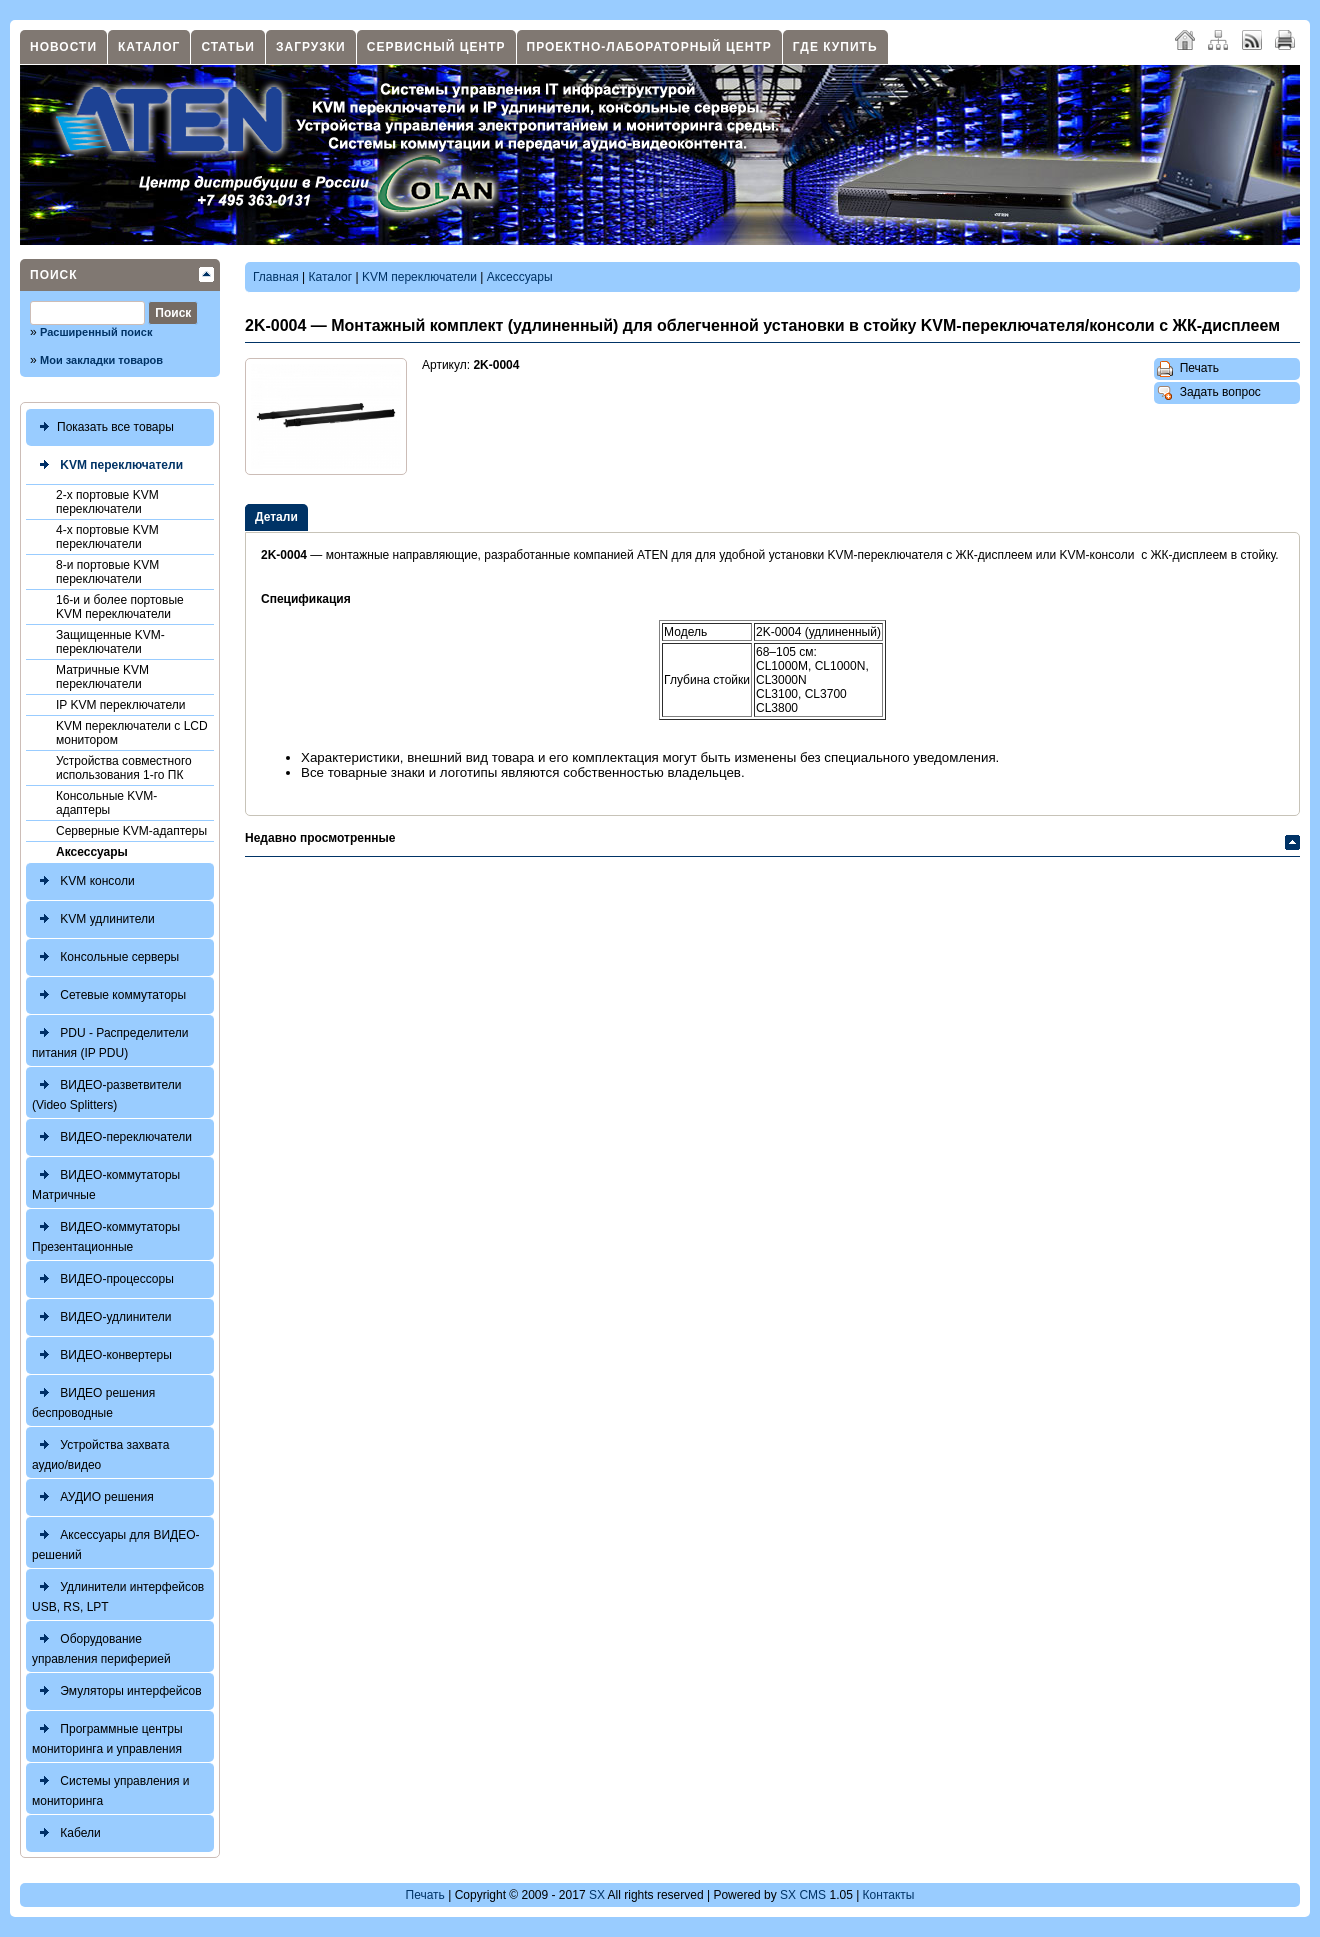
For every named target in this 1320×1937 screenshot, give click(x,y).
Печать (1188, 369)
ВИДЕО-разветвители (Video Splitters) (107, 1092)
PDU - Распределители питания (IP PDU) (110, 1040)
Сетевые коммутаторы (109, 995)
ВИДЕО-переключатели (112, 1137)
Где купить (835, 47)
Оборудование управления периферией (101, 1646)
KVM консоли (83, 881)
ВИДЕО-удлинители (101, 1317)
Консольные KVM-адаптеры (106, 803)
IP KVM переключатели (120, 705)
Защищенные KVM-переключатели (110, 642)
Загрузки (311, 47)
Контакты (889, 1895)
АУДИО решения (93, 1497)
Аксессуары (92, 852)
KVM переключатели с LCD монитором (132, 733)
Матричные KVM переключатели (102, 677)
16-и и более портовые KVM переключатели (120, 607)
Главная (276, 277)
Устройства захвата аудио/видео (100, 1452)
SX (597, 1895)
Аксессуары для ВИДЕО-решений (116, 1542)
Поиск (54, 275)
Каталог (149, 47)
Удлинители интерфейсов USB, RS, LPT (118, 1594)
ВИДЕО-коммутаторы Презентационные (106, 1234)
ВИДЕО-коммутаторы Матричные (106, 1182)
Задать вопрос (1209, 393)
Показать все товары (103, 427)
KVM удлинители (93, 919)
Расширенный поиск (96, 332)
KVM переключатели (107, 465)
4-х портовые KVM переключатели (107, 537)
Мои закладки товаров (101, 360)
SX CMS (803, 1895)
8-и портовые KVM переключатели (107, 572)
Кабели (66, 1833)
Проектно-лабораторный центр (649, 47)
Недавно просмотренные (320, 838)
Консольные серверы (105, 957)
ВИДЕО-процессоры (103, 1279)
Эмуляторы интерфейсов (117, 1691)
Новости (63, 47)
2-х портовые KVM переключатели (107, 502)
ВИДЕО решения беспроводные (93, 1400)
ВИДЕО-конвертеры (102, 1355)
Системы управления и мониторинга (110, 1788)
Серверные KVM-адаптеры (131, 831)
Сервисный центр (436, 47)
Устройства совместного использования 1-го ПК (124, 768)
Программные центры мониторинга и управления (107, 1736)
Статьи (228, 47)
